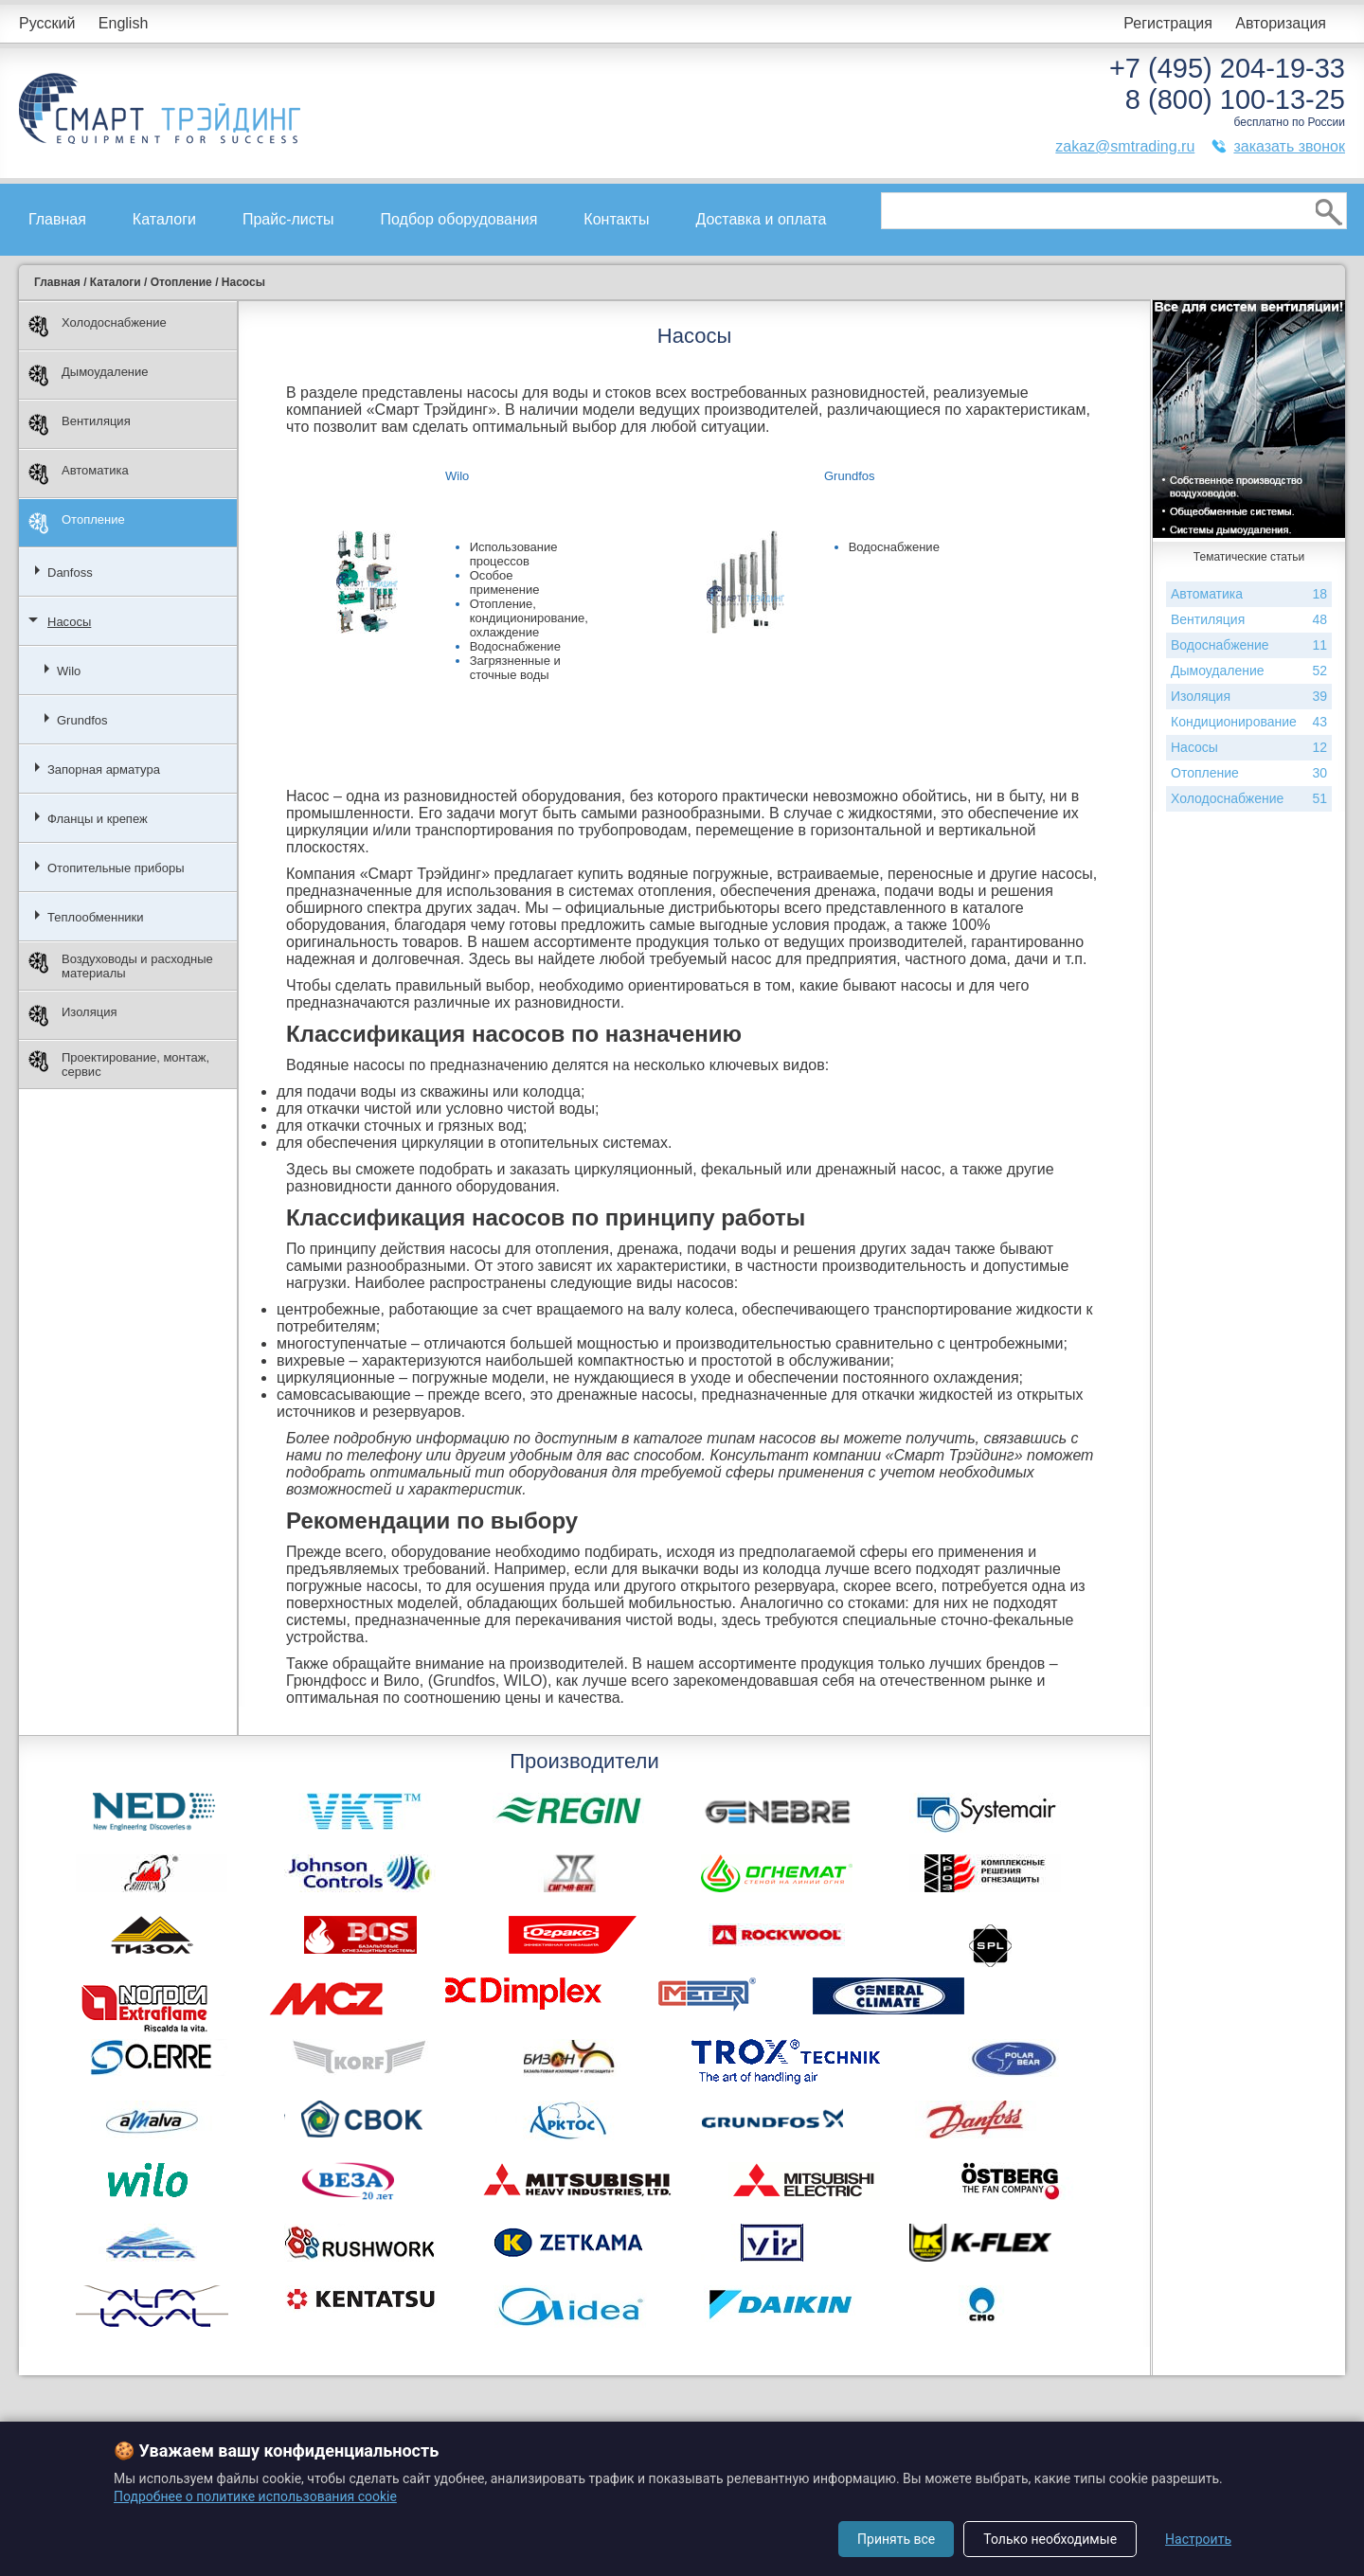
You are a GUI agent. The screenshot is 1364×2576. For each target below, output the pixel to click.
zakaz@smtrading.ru (1124, 146)
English (123, 23)
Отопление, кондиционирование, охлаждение (529, 618)
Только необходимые (1050, 2539)
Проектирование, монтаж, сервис (118, 1064)
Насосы (69, 622)
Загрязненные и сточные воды (515, 667)
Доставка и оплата (760, 219)
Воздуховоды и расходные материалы (120, 966)
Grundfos (82, 720)
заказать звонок (1289, 146)
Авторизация (1280, 23)
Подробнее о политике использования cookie (255, 2496)
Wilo (69, 671)
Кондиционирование (1249, 722)
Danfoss (70, 572)
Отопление (76, 523)
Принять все (896, 2539)
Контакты (616, 219)
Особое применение (505, 582)
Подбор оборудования (459, 219)
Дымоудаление (88, 375)
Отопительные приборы (116, 868)
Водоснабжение (515, 646)
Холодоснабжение (97, 326)
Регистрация (1167, 23)
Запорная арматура (103, 769)
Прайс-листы (288, 219)
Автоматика (78, 474)
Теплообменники (95, 917)
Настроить (1198, 2539)
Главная (57, 219)
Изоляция (72, 1016)
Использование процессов (514, 554)
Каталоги (164, 219)
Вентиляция (79, 425)
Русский (47, 23)
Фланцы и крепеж (97, 819)
